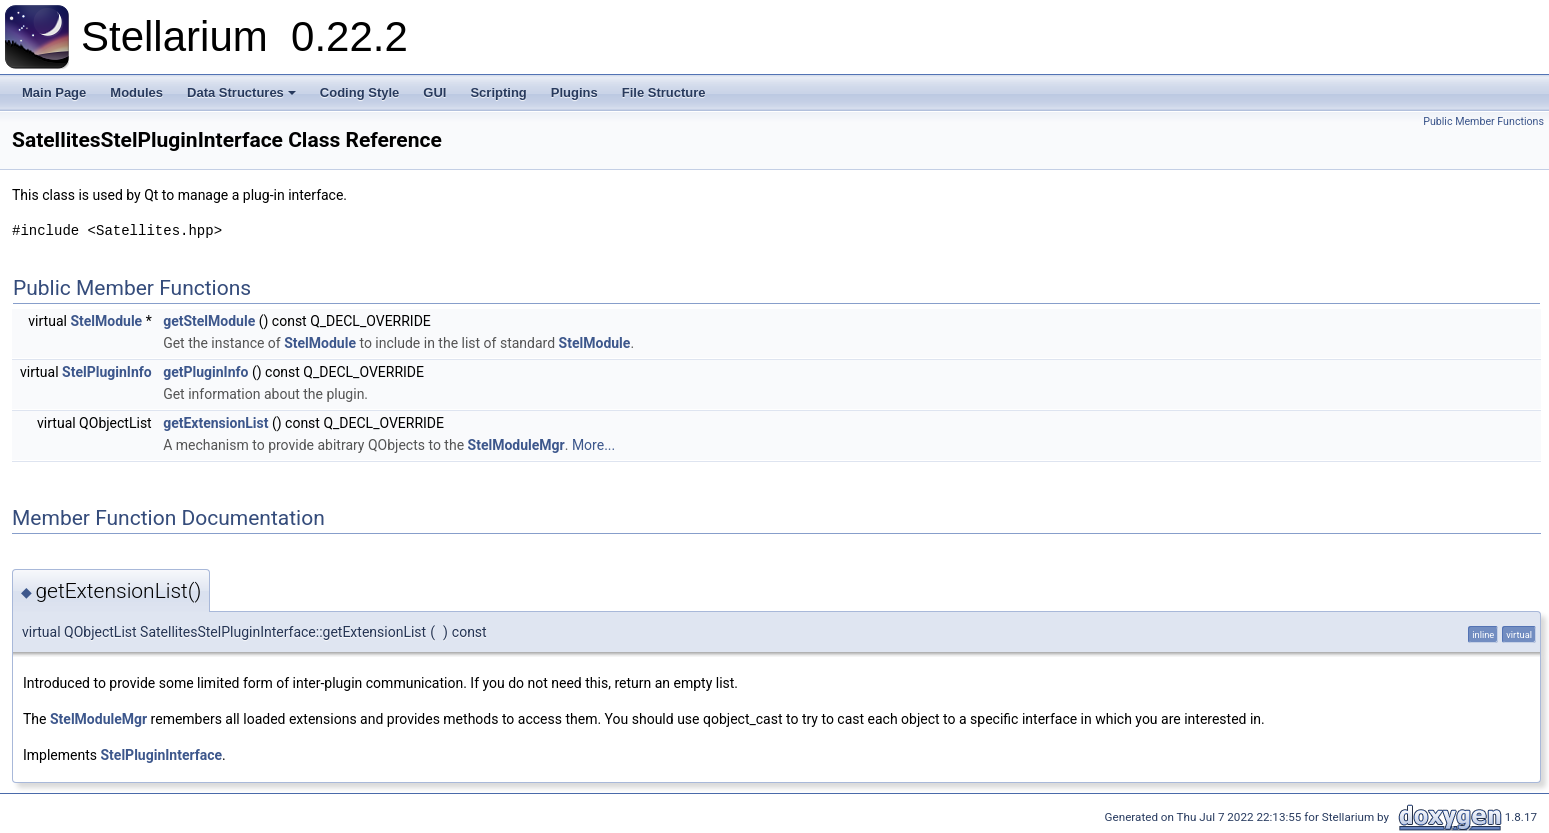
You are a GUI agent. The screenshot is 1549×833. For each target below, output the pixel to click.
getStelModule (209, 321)
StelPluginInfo (107, 372)
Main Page (54, 92)
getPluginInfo (205, 372)
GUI (434, 92)
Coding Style (359, 92)
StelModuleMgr (516, 445)
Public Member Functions (1483, 121)
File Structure (664, 92)
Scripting (498, 92)
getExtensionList (215, 423)
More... (593, 445)
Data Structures (241, 92)
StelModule (106, 321)
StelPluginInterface (162, 755)
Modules (136, 92)
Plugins (574, 92)
